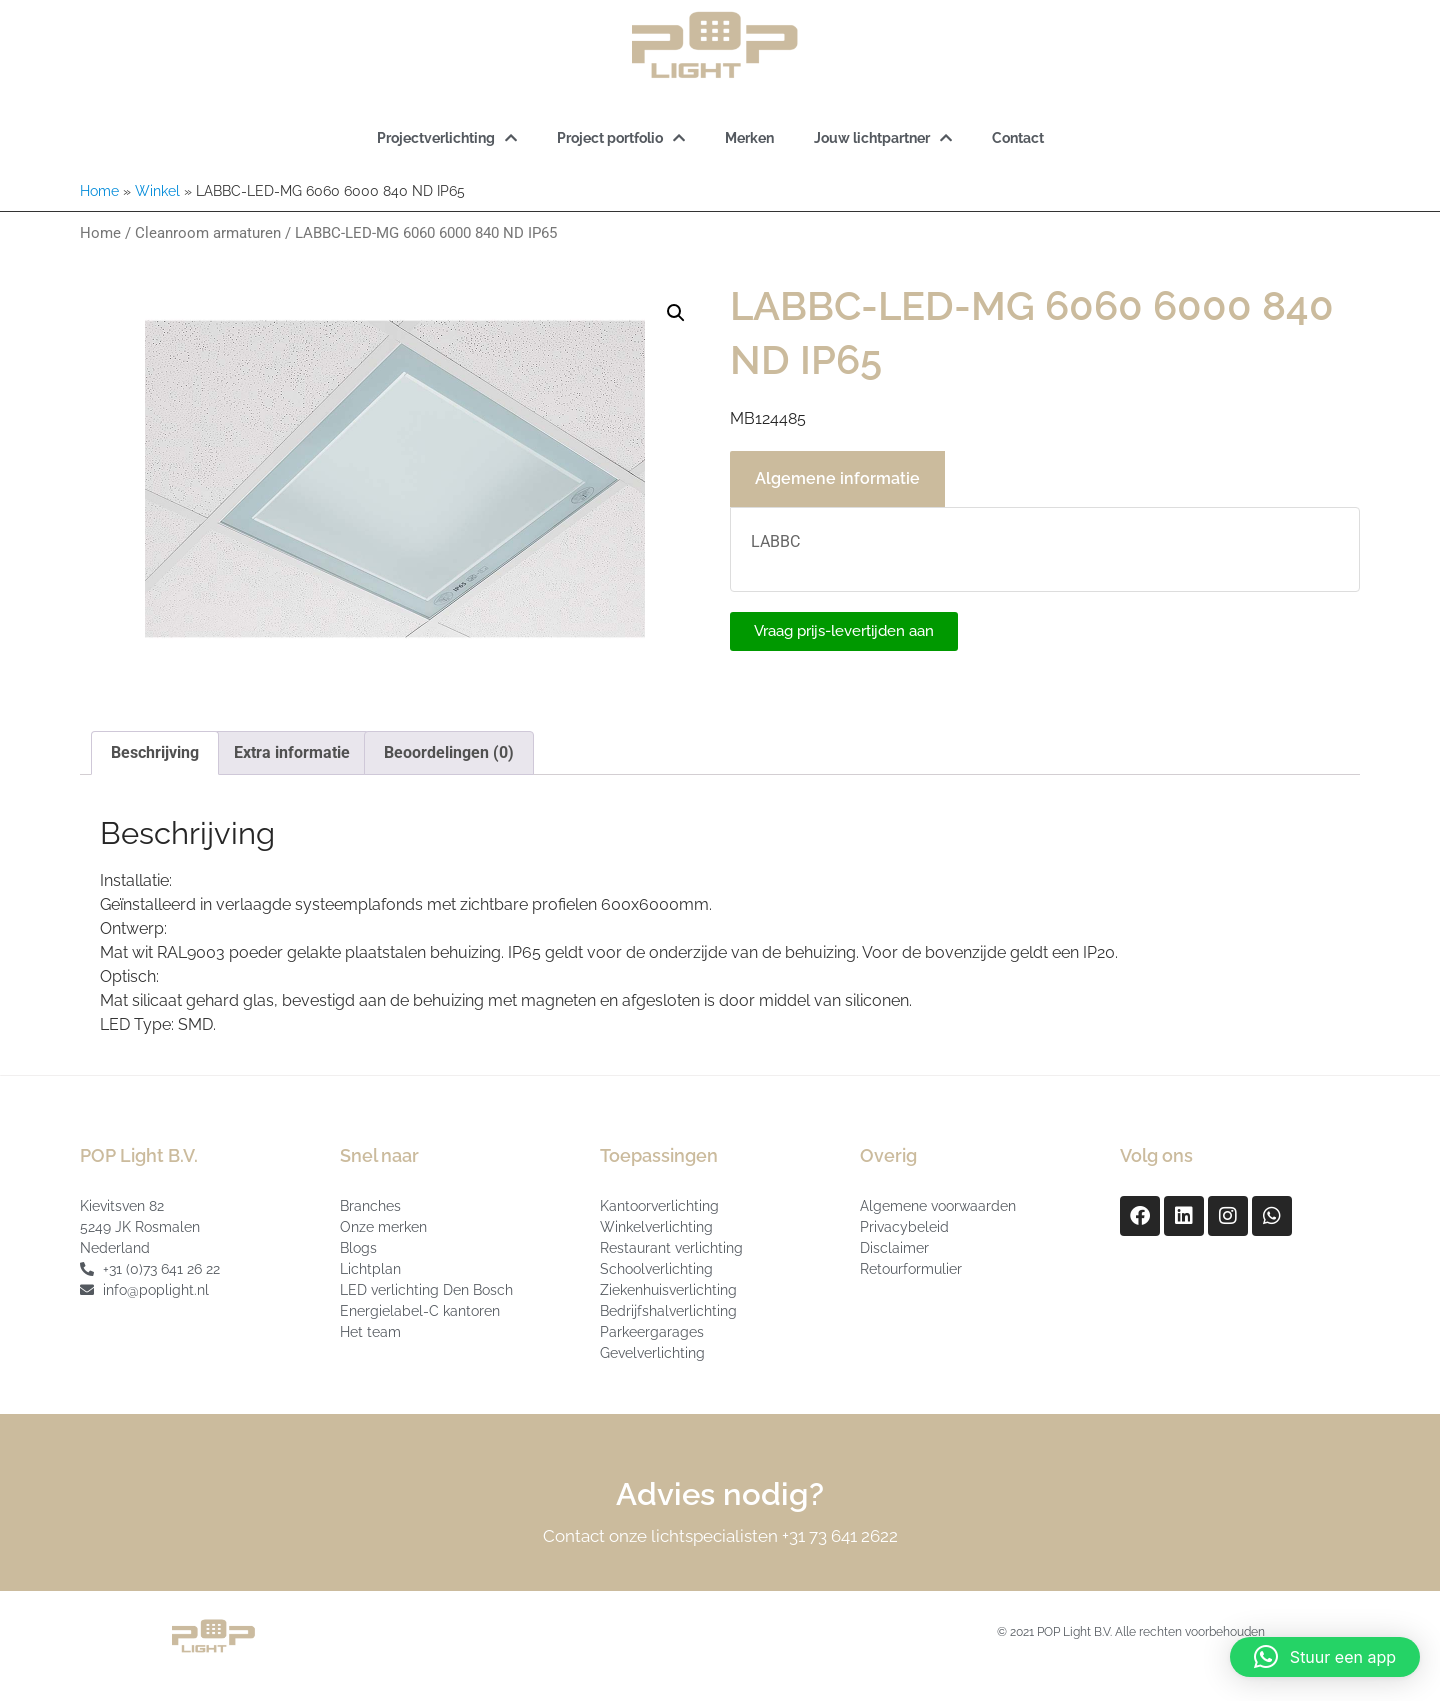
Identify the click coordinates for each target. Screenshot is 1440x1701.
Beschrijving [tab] (155, 752)
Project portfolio (621, 138)
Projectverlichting (447, 138)
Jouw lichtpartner (883, 138)
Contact (1018, 138)
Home (99, 191)
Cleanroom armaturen (208, 233)
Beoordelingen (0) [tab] (449, 752)
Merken (749, 138)
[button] (676, 313)
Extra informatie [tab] (292, 752)
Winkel (157, 191)
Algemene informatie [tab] (837, 478)
